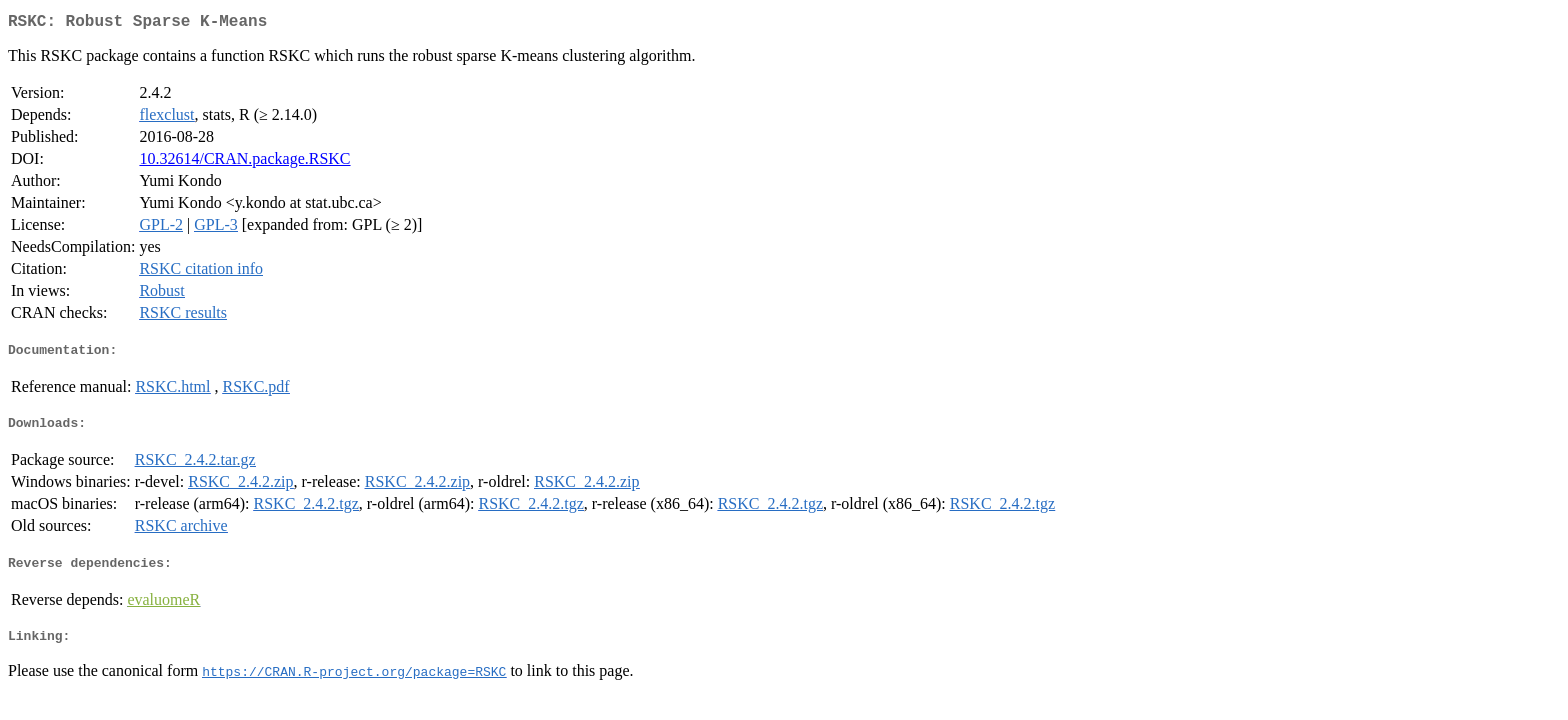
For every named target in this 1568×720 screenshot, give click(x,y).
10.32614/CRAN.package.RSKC (244, 162)
